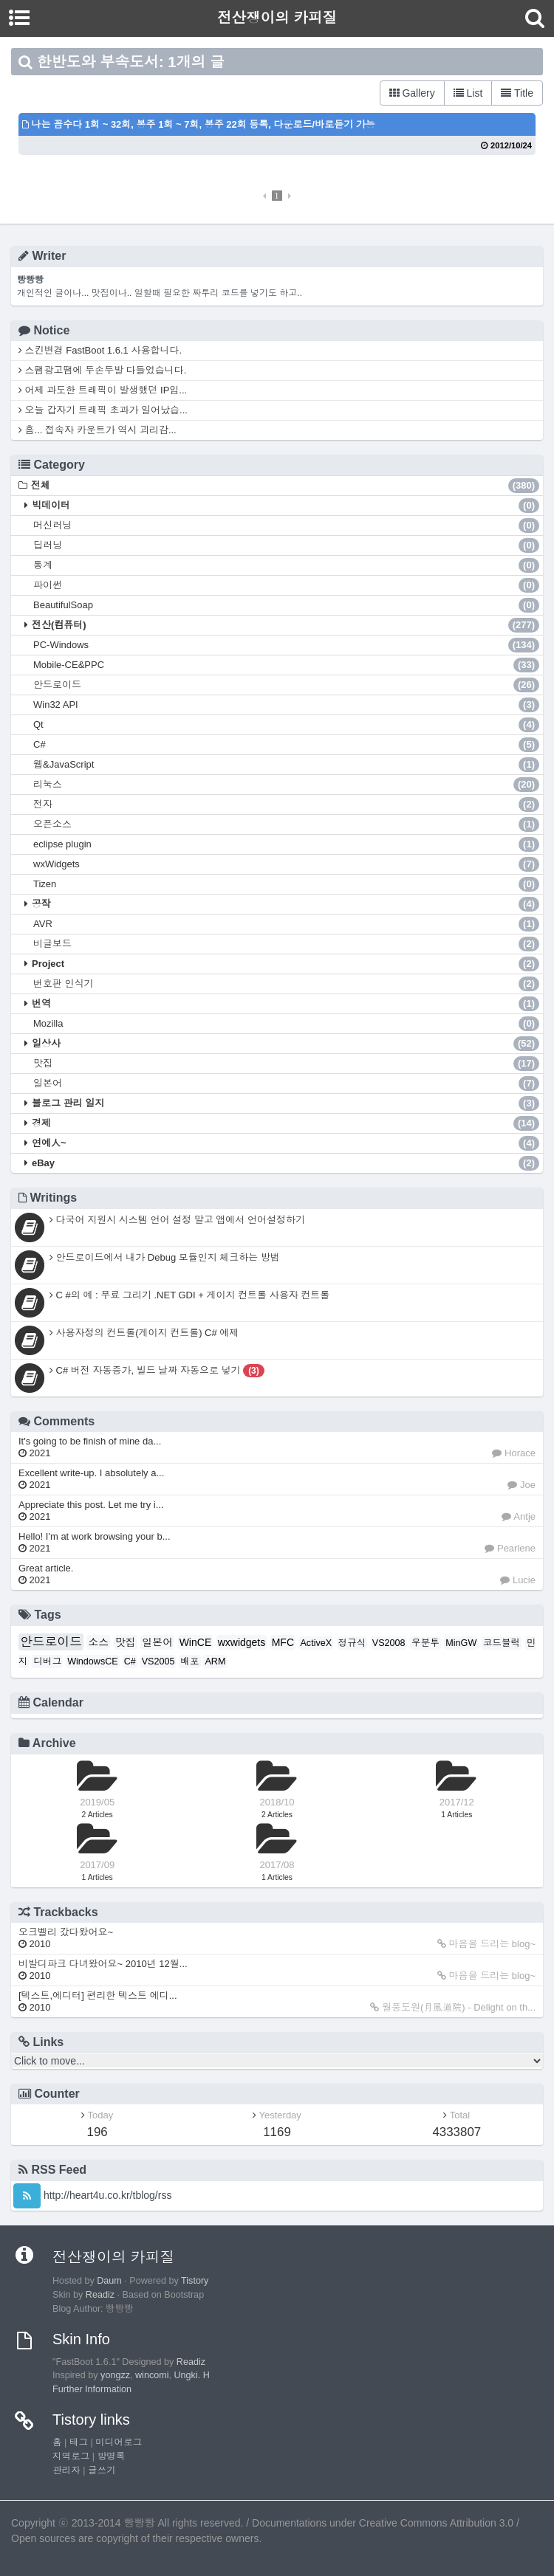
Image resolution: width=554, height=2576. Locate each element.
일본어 (286, 1083)
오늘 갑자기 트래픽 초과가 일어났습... (103, 410)
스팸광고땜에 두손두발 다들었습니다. (102, 370)
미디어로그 (118, 2442)
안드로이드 (286, 685)
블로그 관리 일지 (285, 1103)
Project (285, 964)
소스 (98, 1642)
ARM (215, 1661)
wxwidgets (242, 1642)
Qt (286, 724)
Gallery (412, 93)
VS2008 (389, 1643)
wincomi (152, 2375)
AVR (286, 924)
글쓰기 (102, 2470)
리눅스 (286, 784)
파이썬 (286, 585)
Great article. (45, 1574)
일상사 (285, 1043)
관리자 (66, 2470)
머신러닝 (286, 525)
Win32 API (286, 705)
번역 (285, 1003)
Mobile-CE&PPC (286, 665)
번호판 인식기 (286, 984)
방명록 (112, 2456)
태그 (78, 2442)
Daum (109, 2281)
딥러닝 (286, 545)
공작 (285, 904)
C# (286, 744)
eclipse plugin (286, 844)
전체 (285, 485)
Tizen (286, 884)
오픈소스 (286, 824)
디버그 (47, 1661)
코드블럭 (501, 1643)
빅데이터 (285, 505)
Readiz (100, 2295)
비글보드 (286, 944)
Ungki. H (192, 2375)
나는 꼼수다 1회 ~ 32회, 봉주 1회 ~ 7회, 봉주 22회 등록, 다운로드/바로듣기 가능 (198, 124)
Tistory (194, 2281)
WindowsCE (92, 1661)
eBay (285, 1163)
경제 (285, 1123)
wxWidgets (286, 864)
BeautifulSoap (286, 605)
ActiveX (316, 1643)
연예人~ (285, 1143)
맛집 (286, 1063)
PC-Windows (286, 645)
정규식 (352, 1643)
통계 (286, 565)
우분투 (425, 1643)
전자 (286, 804)
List (468, 93)
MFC (283, 1642)
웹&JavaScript (286, 764)
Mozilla (286, 1023)
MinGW (460, 1643)
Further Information (91, 2389)
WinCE (195, 1642)
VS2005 (158, 1661)
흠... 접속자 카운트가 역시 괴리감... (97, 429)
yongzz (115, 2375)
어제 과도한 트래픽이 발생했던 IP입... (102, 390)
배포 (189, 1661)
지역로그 (70, 2456)
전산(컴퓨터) (285, 625)
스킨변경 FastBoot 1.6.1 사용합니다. (100, 350)
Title (517, 93)
